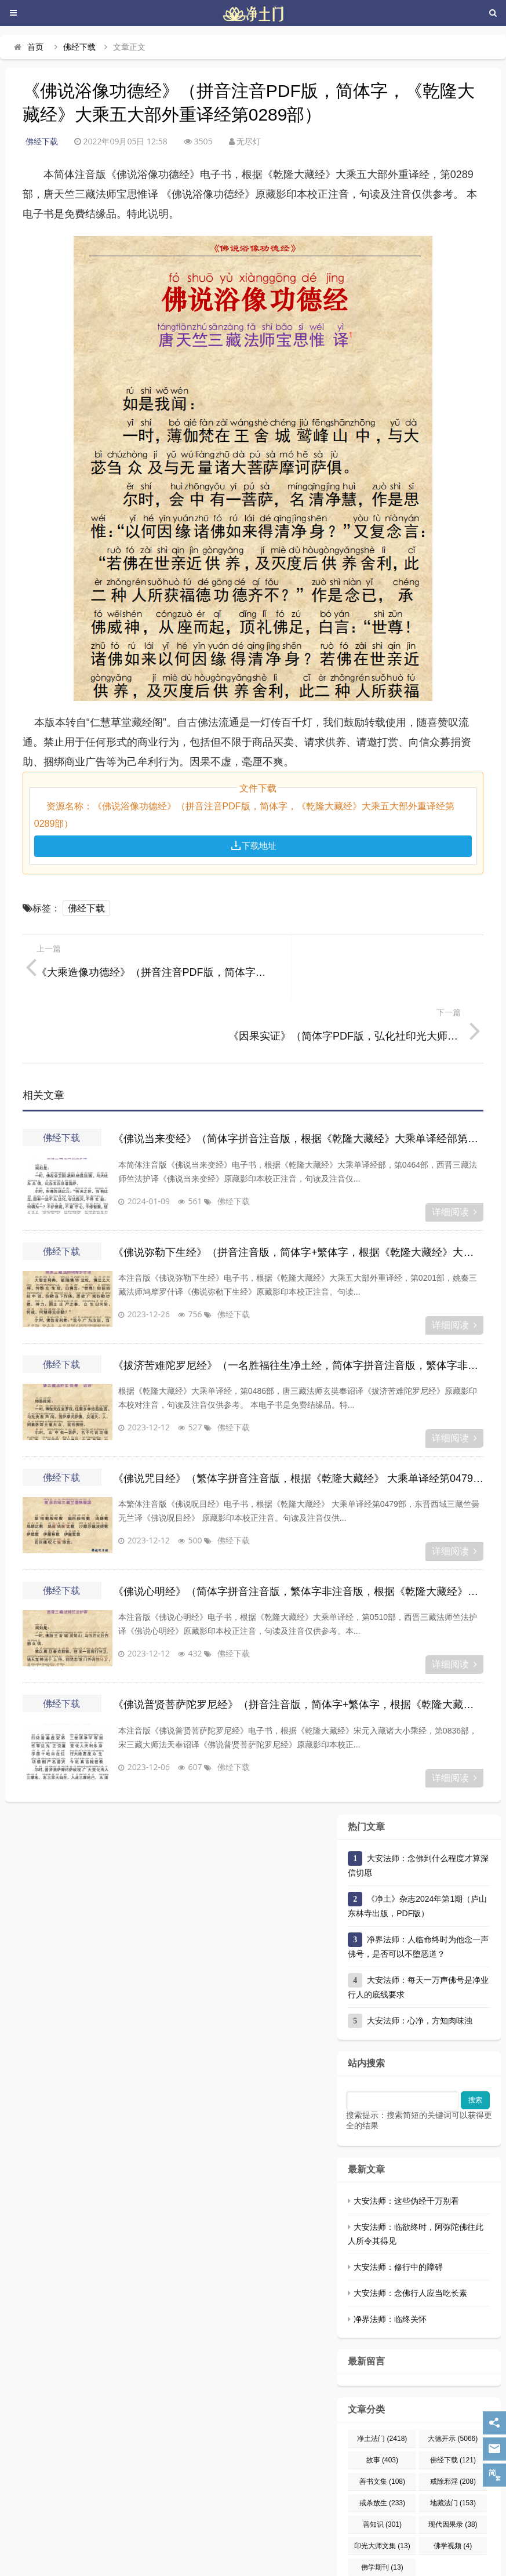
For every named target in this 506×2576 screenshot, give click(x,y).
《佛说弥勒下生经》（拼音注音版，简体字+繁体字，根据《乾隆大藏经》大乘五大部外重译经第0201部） (298, 1188)
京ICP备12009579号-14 (263, 2546)
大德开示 (453, 2375)
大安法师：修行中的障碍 (398, 2203)
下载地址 (253, 846)
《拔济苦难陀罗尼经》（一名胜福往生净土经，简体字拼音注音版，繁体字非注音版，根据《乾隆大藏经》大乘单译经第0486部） (298, 1301)
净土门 (185, 2546)
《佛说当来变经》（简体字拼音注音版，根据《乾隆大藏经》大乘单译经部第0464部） (298, 1075)
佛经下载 (79, 47)
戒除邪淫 (453, 2418)
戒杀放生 (382, 2439)
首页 (35, 47)
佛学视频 (453, 2482)
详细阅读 (454, 1148)
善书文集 (382, 2418)
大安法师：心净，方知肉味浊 (419, 1956)
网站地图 (316, 2546)
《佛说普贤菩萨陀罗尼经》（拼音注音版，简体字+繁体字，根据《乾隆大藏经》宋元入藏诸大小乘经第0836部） (298, 1641)
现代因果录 (453, 2461)
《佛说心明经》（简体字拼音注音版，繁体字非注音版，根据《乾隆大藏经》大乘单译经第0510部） (298, 1528)
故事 (382, 2396)
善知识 (382, 2461)
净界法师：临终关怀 (390, 2255)
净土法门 (382, 2375)
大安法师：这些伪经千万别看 (406, 2137)
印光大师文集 (382, 2482)
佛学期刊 (382, 2503)
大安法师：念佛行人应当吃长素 (410, 2229)
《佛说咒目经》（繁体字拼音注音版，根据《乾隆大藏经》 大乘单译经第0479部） (298, 1414)
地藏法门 (453, 2439)
